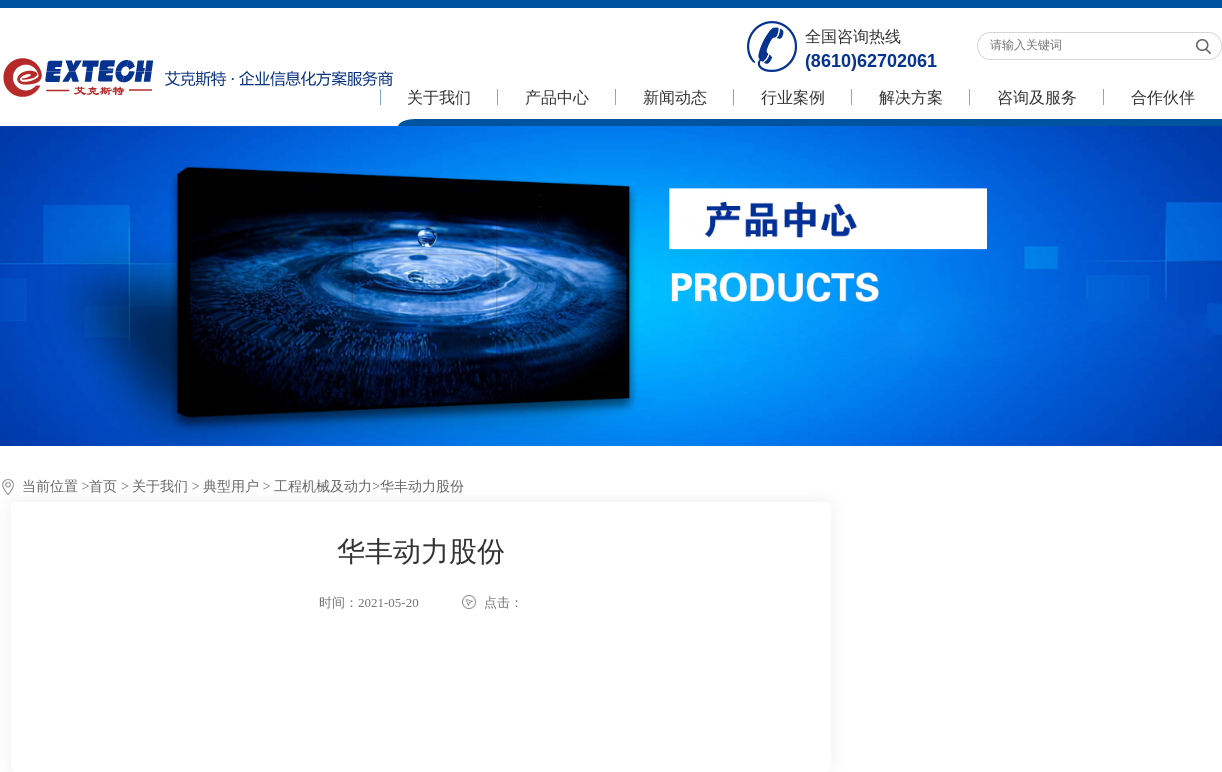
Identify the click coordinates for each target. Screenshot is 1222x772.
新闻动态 (675, 97)
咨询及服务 (1037, 97)
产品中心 (557, 97)
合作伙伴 (1163, 97)
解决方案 (911, 97)
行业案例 (793, 97)
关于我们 (439, 97)
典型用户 (231, 486)
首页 (103, 486)
